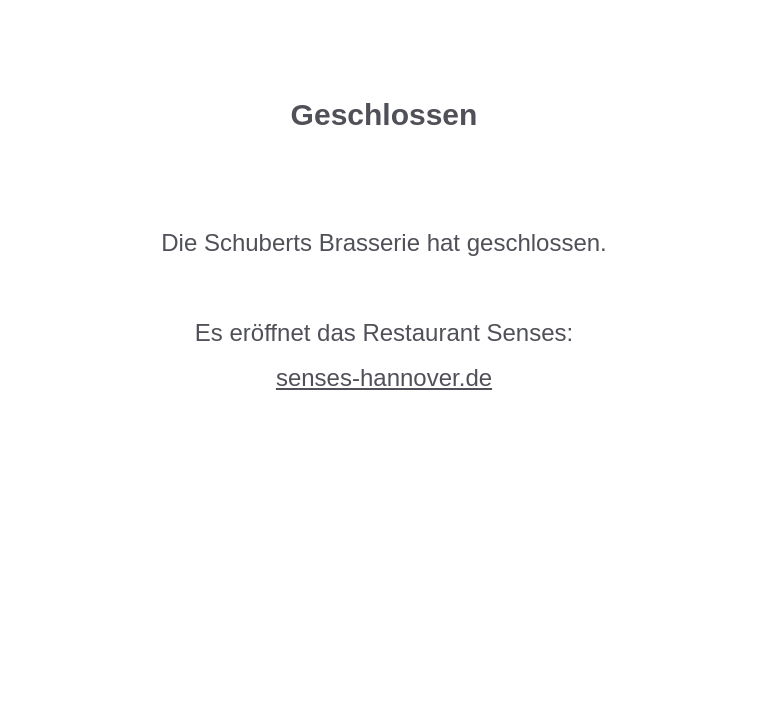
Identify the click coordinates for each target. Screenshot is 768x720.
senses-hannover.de (384, 377)
